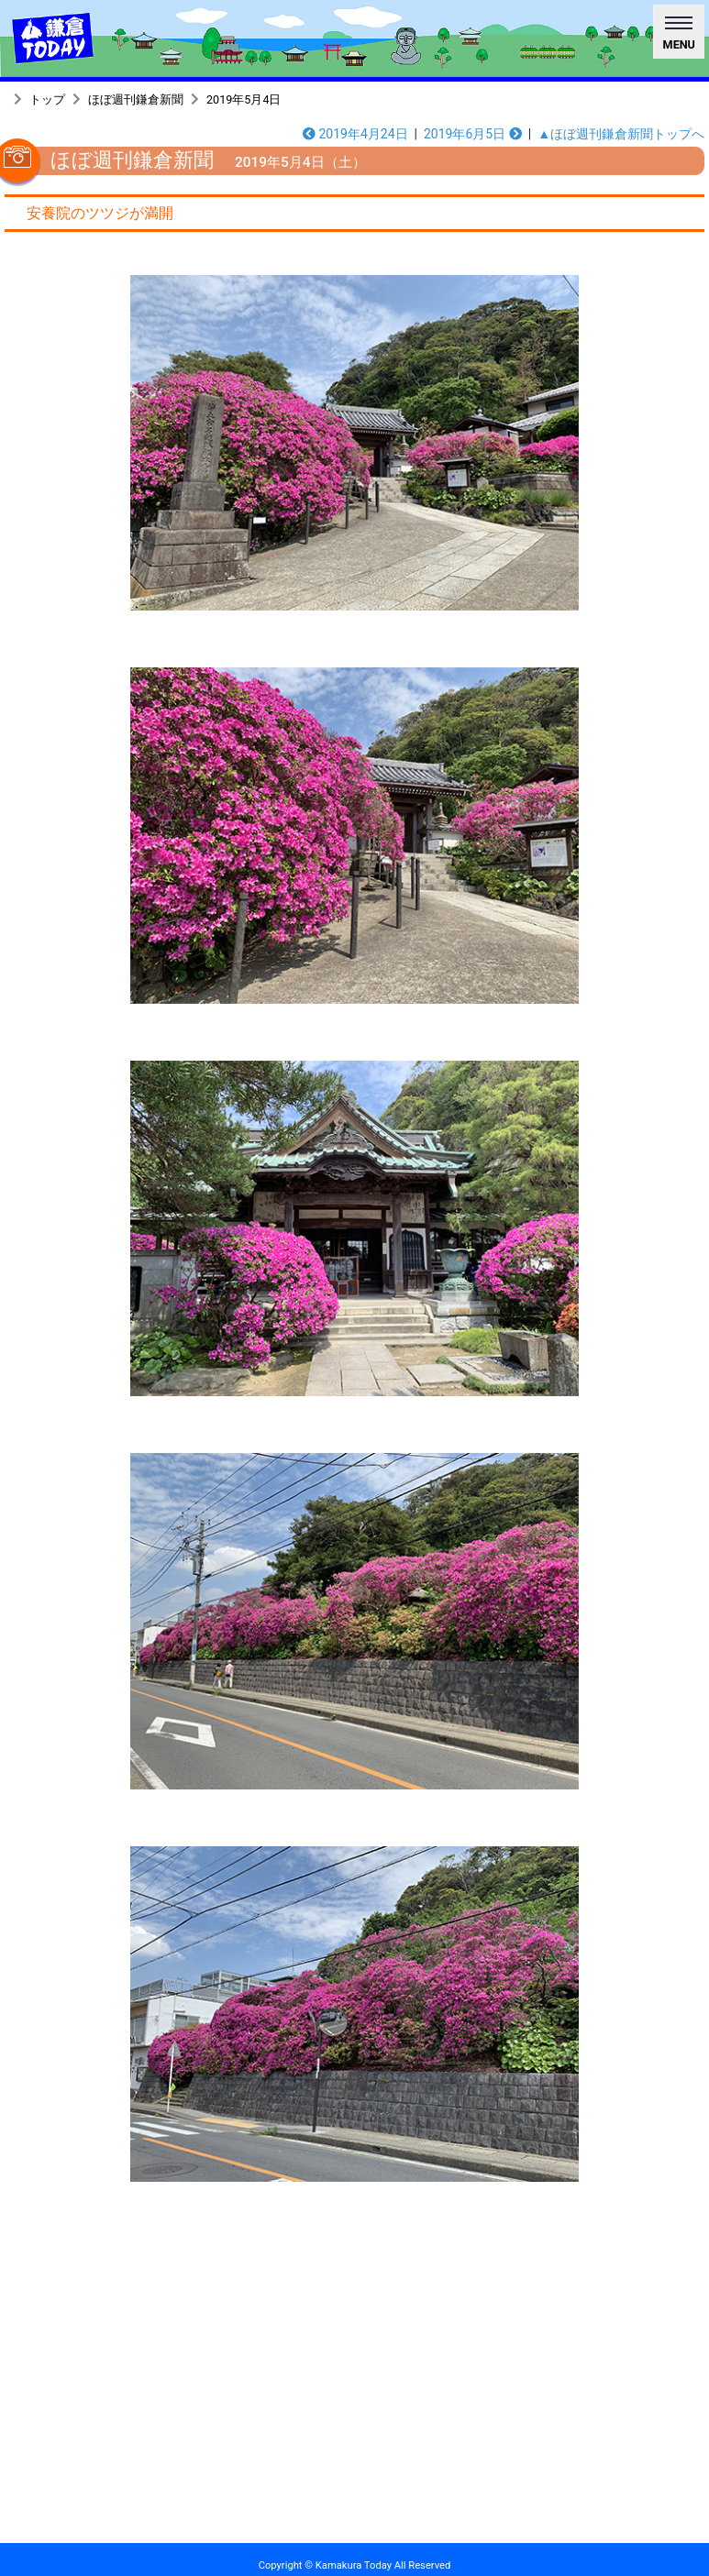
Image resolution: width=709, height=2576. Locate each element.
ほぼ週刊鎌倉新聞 (135, 99)
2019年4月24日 (355, 134)
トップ (47, 99)
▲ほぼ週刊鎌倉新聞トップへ (620, 134)
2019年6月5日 (473, 134)
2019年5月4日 (243, 99)
